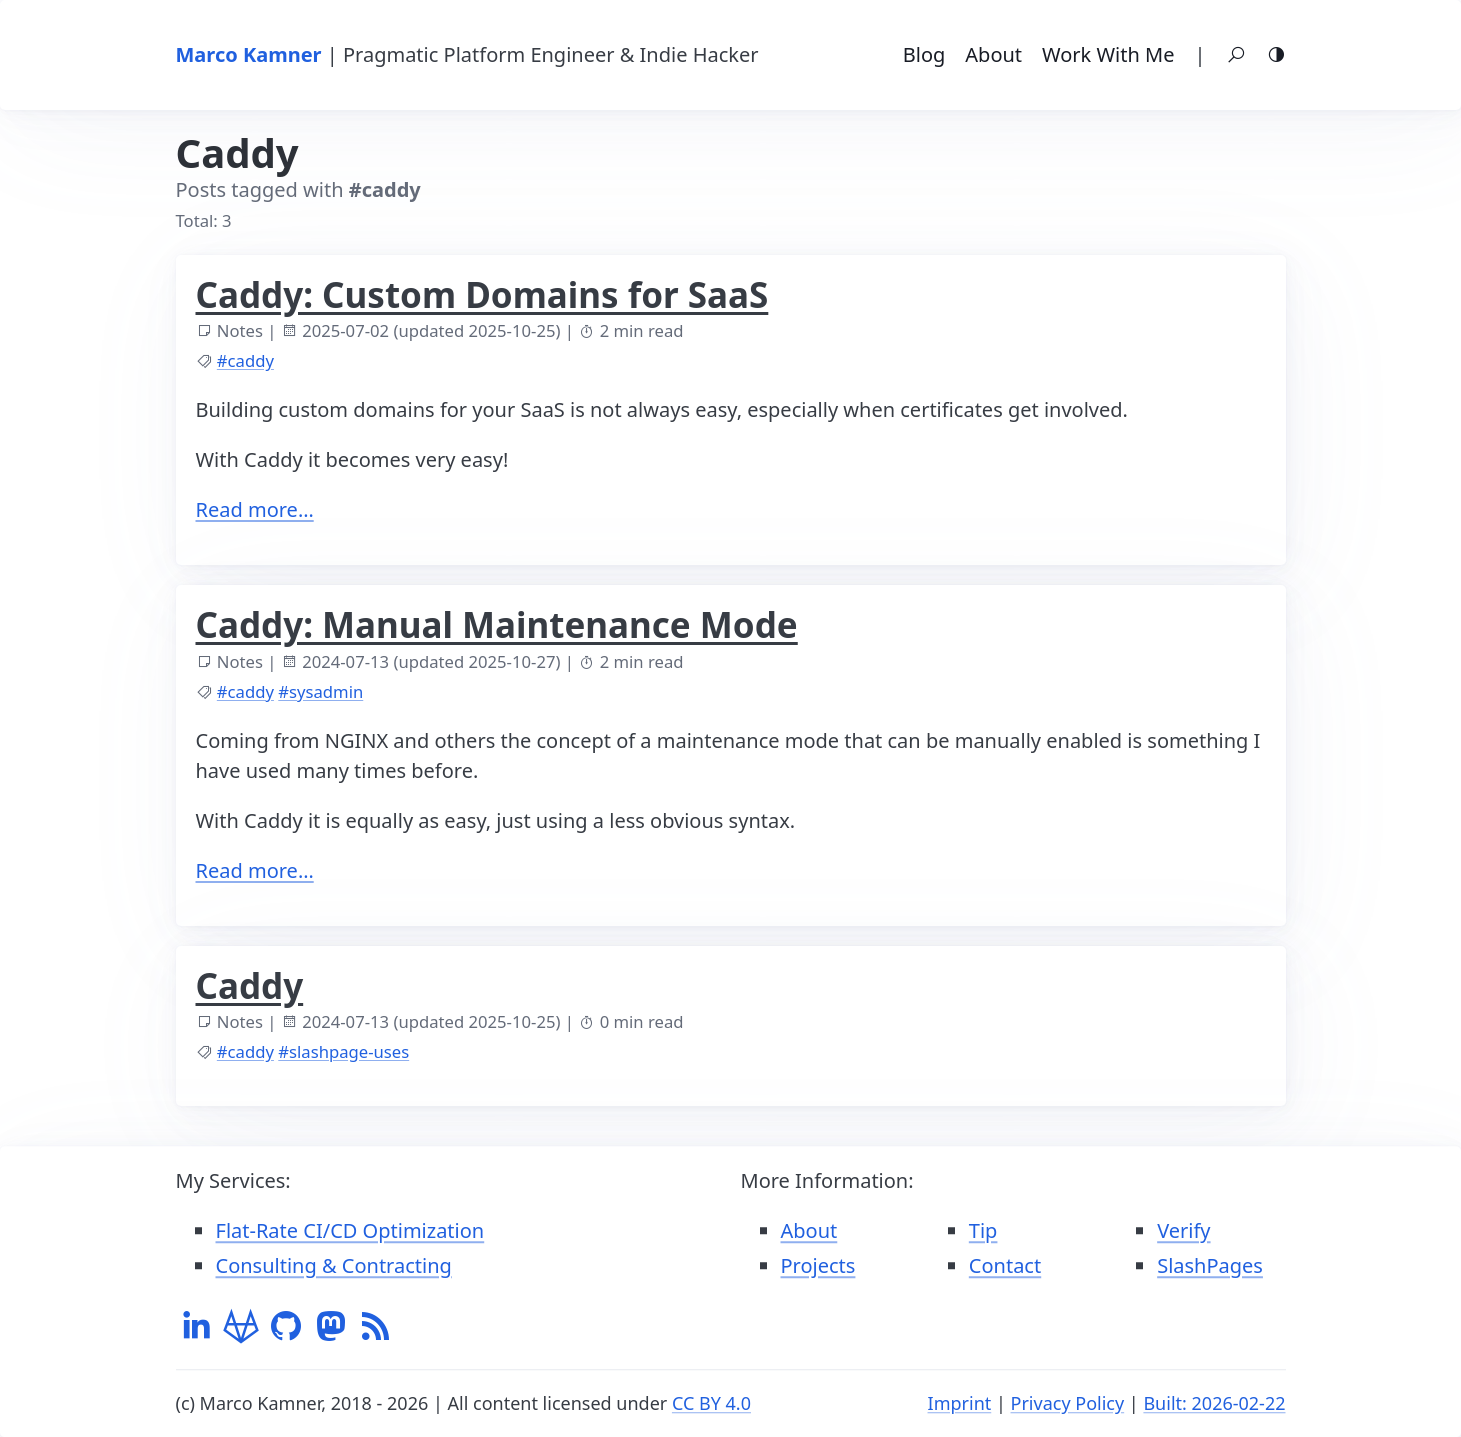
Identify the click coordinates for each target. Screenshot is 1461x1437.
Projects (818, 1265)
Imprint (960, 1403)
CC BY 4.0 (711, 1403)
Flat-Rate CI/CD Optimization (350, 1230)
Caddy (250, 985)
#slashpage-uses (343, 1051)
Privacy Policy (1068, 1403)
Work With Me (1108, 54)
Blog (924, 54)
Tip (983, 1230)
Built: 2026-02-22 (1214, 1403)
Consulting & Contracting (334, 1265)
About (993, 54)
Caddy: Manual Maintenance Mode (497, 624)
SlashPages (1210, 1265)
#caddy (245, 360)
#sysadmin (320, 691)
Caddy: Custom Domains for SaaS (482, 294)
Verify (1183, 1230)
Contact (1005, 1265)
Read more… (255, 509)
